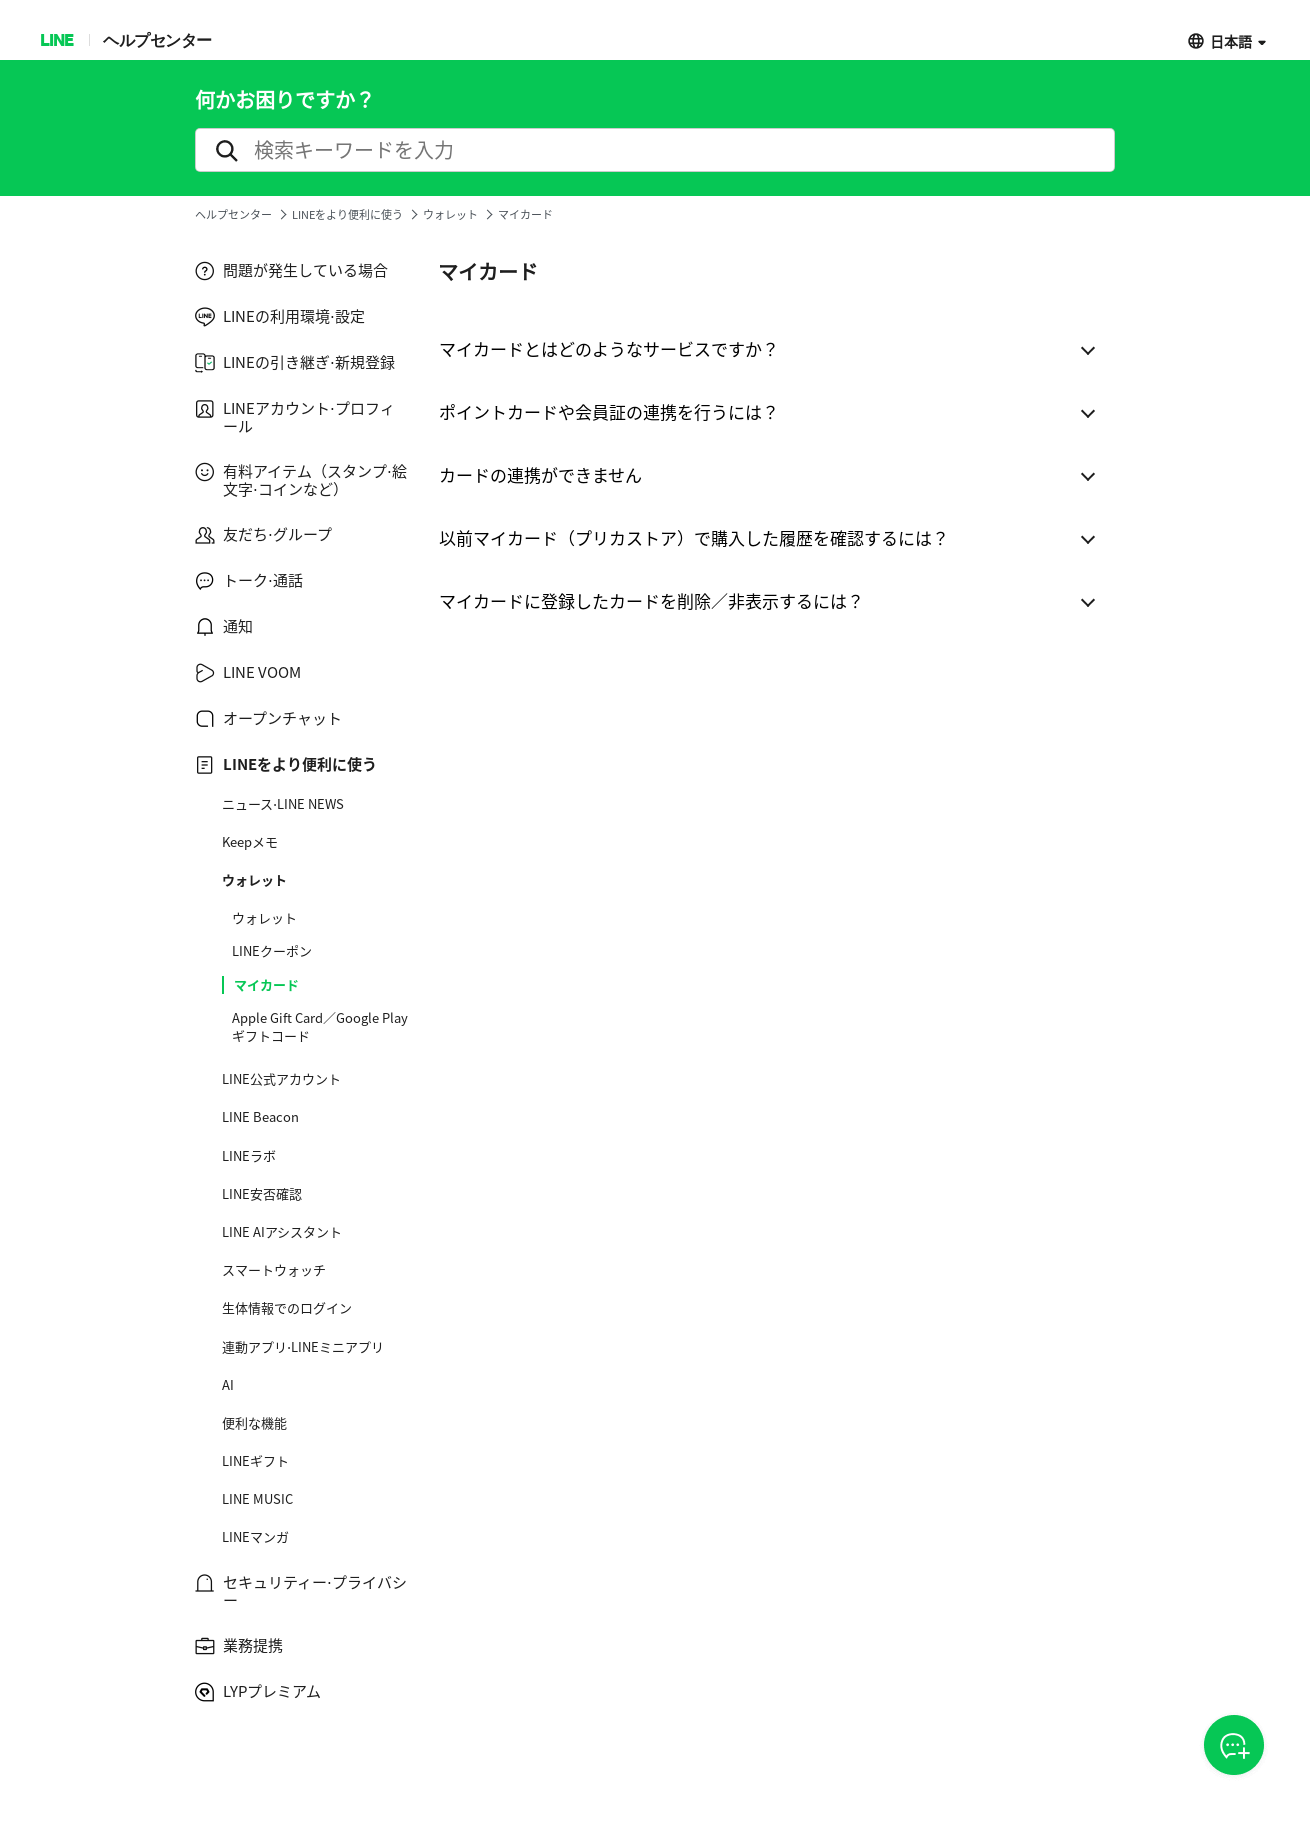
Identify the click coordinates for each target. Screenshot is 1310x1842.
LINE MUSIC (257, 1499)
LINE (56, 39)
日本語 (1231, 40)
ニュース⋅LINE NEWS (283, 804)
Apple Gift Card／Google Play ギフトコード (320, 1027)
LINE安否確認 (262, 1194)
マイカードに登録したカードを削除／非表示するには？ (651, 600)
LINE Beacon (260, 1117)
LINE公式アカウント (281, 1079)
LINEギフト (255, 1461)
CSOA (1234, 1746)
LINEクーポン (272, 951)
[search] (655, 150)
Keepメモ (250, 842)
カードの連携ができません (540, 474)
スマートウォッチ (274, 1270)
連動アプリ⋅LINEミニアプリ (303, 1347)
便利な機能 (254, 1423)
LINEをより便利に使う (347, 214)
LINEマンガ (255, 1537)
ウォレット (450, 214)
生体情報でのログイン (287, 1308)
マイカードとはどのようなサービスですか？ (609, 348)
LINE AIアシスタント (282, 1232)
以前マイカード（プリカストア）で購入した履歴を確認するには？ (694, 537)
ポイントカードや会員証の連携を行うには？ (609, 411)
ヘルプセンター (157, 39)
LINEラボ (249, 1156)
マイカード (266, 985)
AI (228, 1385)
